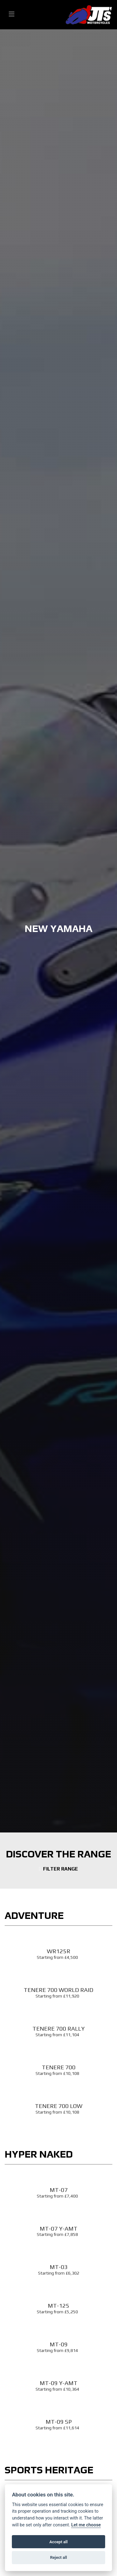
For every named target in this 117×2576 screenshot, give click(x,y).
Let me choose (86, 2525)
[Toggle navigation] (11, 14)
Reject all (58, 2557)
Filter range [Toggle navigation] (58, 1869)
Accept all (58, 2541)
